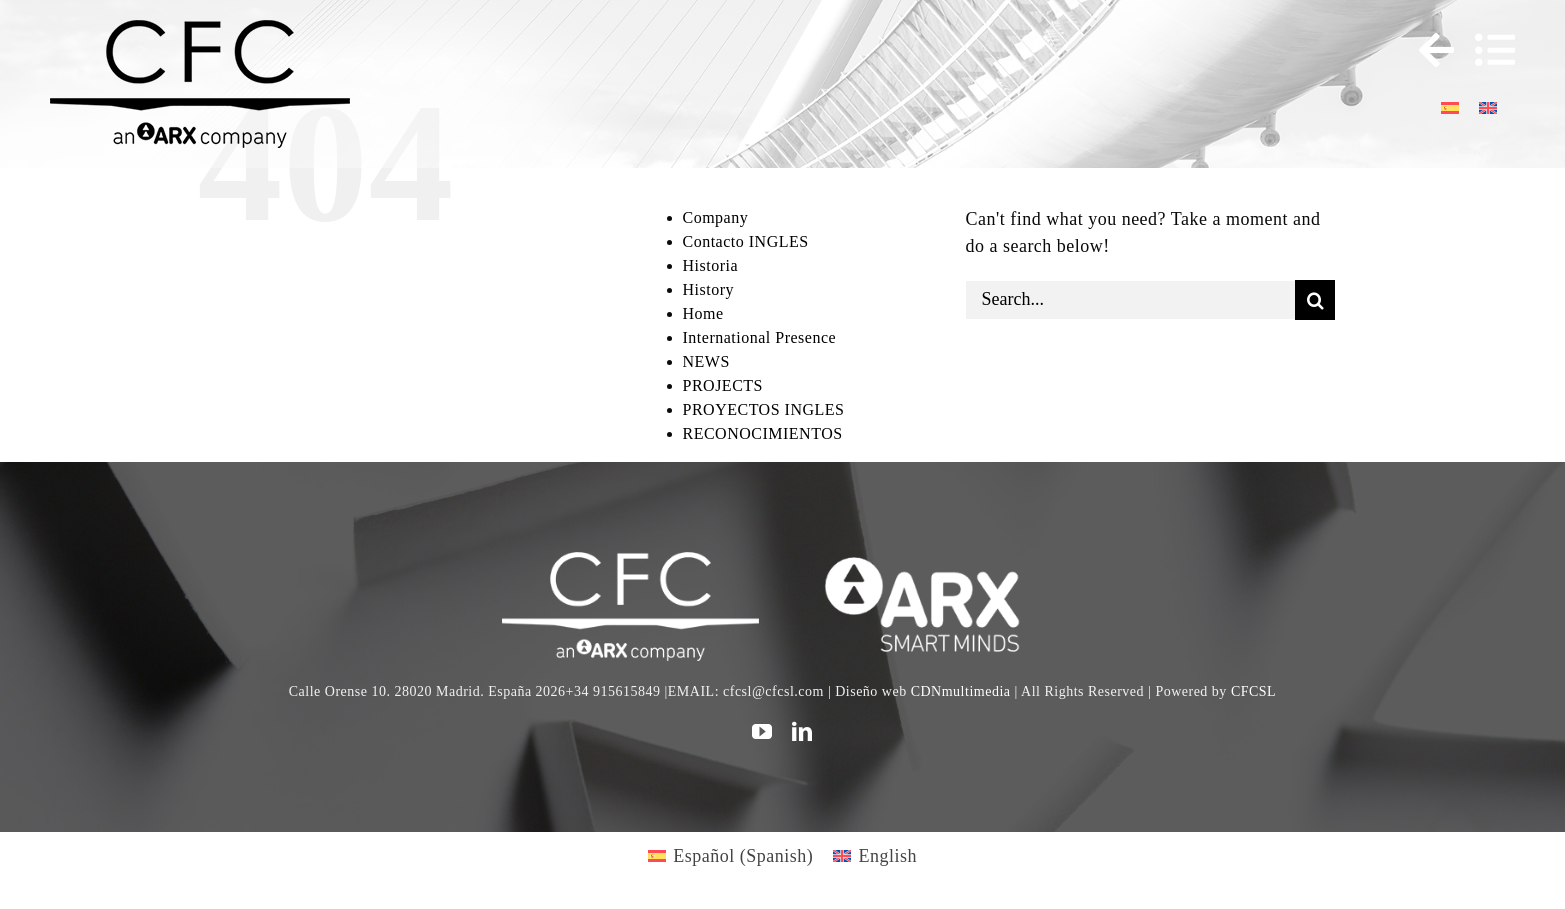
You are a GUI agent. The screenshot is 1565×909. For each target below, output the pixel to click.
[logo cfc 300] (200, 29)
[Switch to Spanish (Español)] (730, 855)
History (709, 289)
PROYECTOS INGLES (764, 409)
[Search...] (1130, 300)
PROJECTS (723, 385)
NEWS (706, 361)
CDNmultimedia (961, 691)
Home (703, 313)
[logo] (934, 561)
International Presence (760, 337)
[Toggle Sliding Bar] (1427, 50)
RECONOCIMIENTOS (763, 433)
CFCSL (1253, 691)
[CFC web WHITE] (630, 561)
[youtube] (762, 732)
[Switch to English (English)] (875, 855)
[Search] (1315, 300)
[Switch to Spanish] (1450, 106)
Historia (711, 265)
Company (716, 217)
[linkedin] (802, 732)
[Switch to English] (1488, 106)
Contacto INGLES (746, 241)
